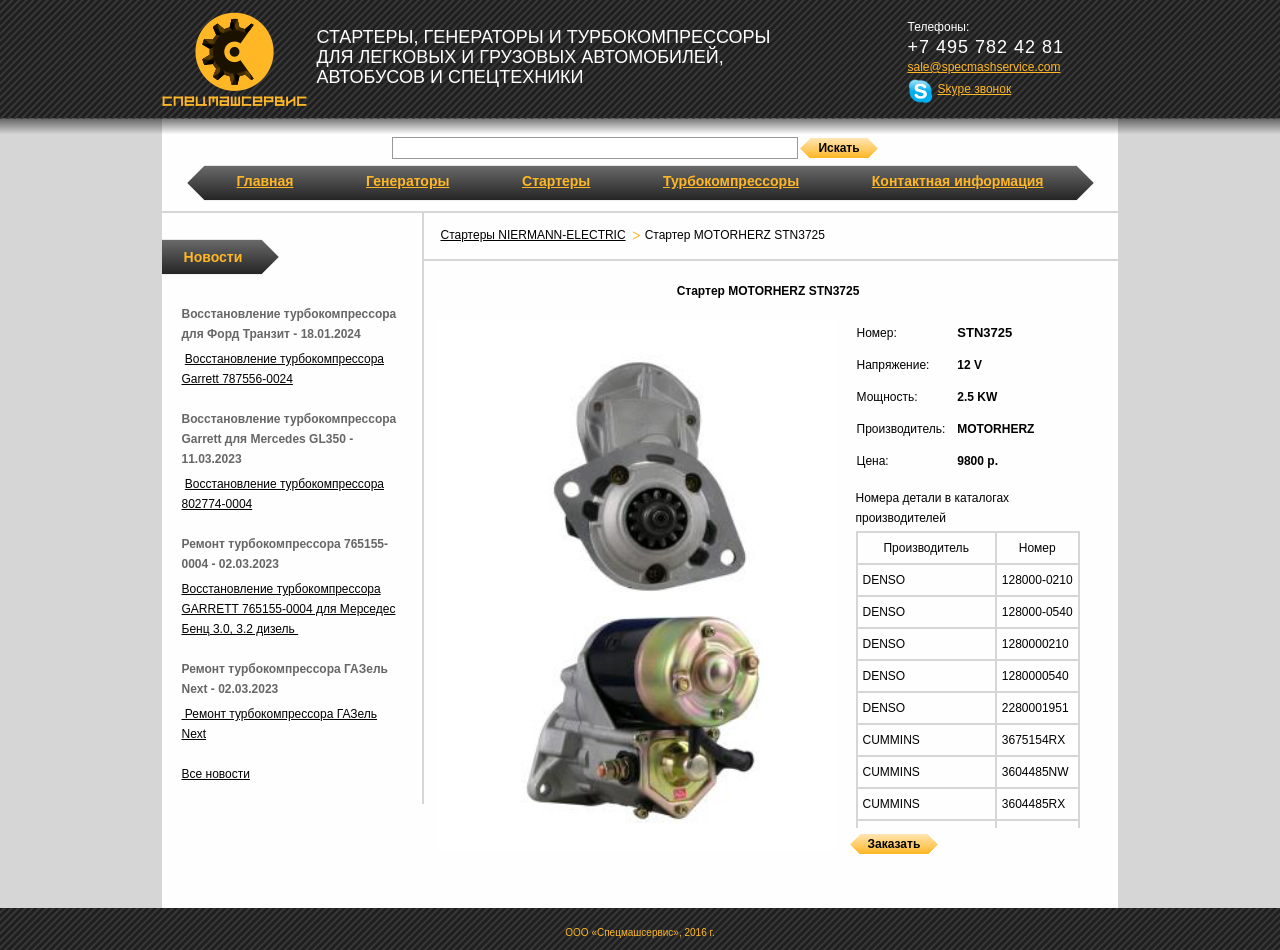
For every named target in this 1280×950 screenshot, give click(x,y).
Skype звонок (975, 89)
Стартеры (556, 181)
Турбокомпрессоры (731, 181)
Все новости (216, 774)
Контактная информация (958, 181)
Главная (265, 181)
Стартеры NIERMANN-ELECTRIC (533, 235)
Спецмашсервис (234, 59)
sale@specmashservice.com (984, 67)
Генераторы (407, 181)
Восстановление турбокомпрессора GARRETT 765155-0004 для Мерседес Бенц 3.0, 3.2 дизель (289, 609)
